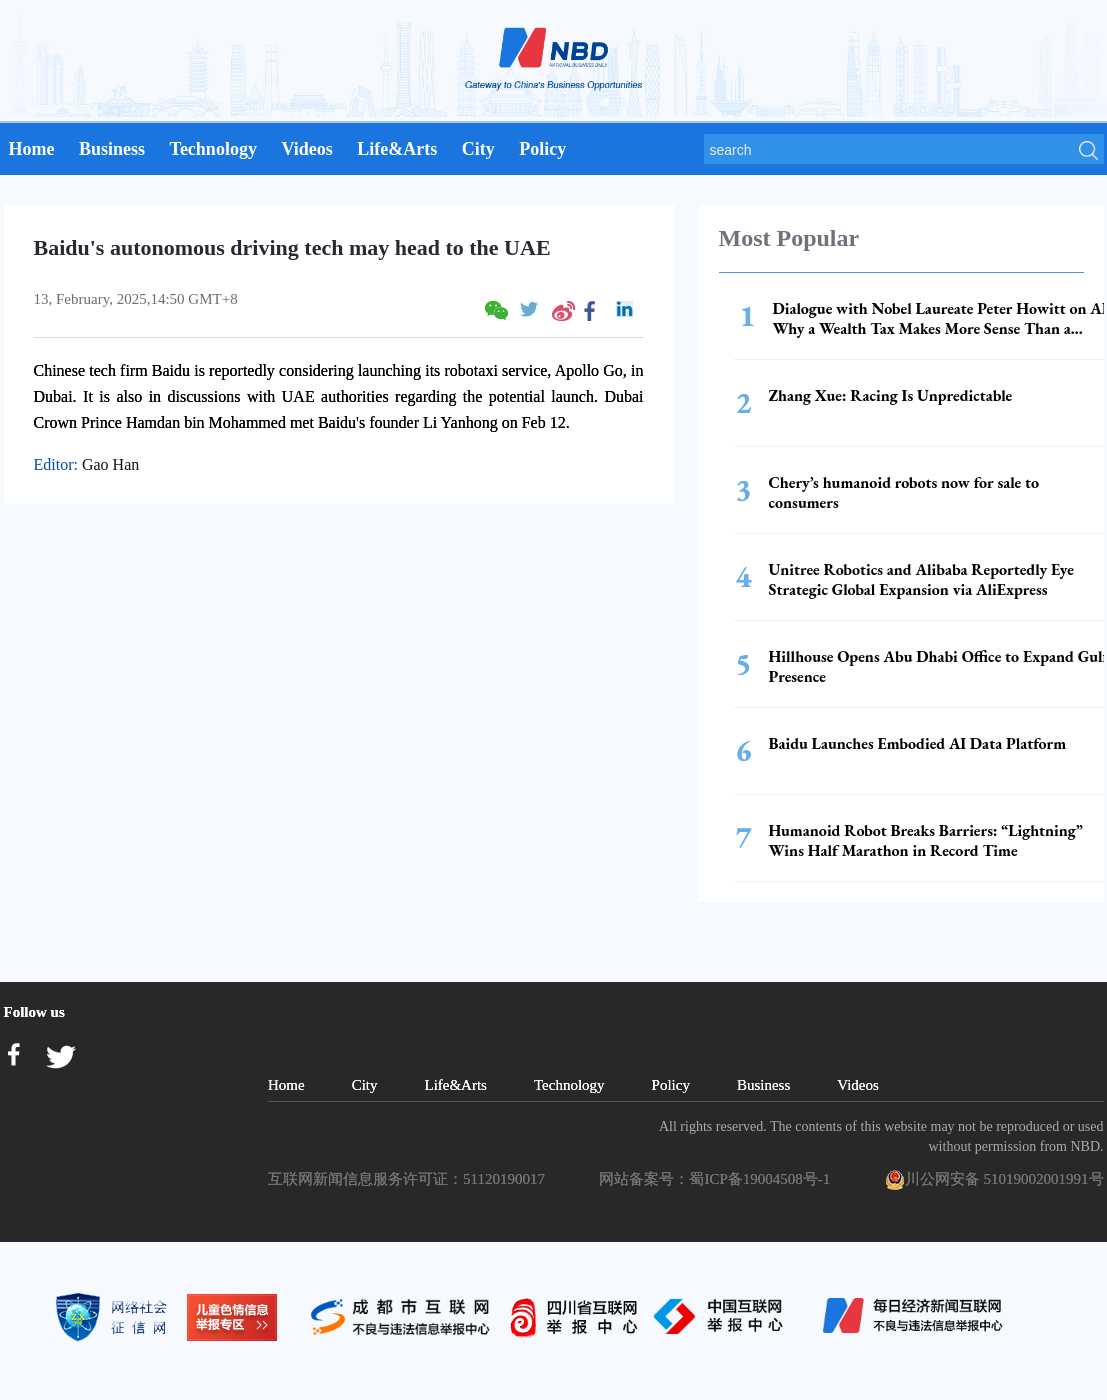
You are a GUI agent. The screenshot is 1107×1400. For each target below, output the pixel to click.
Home (32, 149)
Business (112, 149)
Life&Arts (397, 149)
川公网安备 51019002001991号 (994, 1180)
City (478, 149)
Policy (542, 149)
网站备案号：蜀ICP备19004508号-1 (718, 1179)
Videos (306, 149)
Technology (213, 149)
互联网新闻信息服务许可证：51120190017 (410, 1179)
